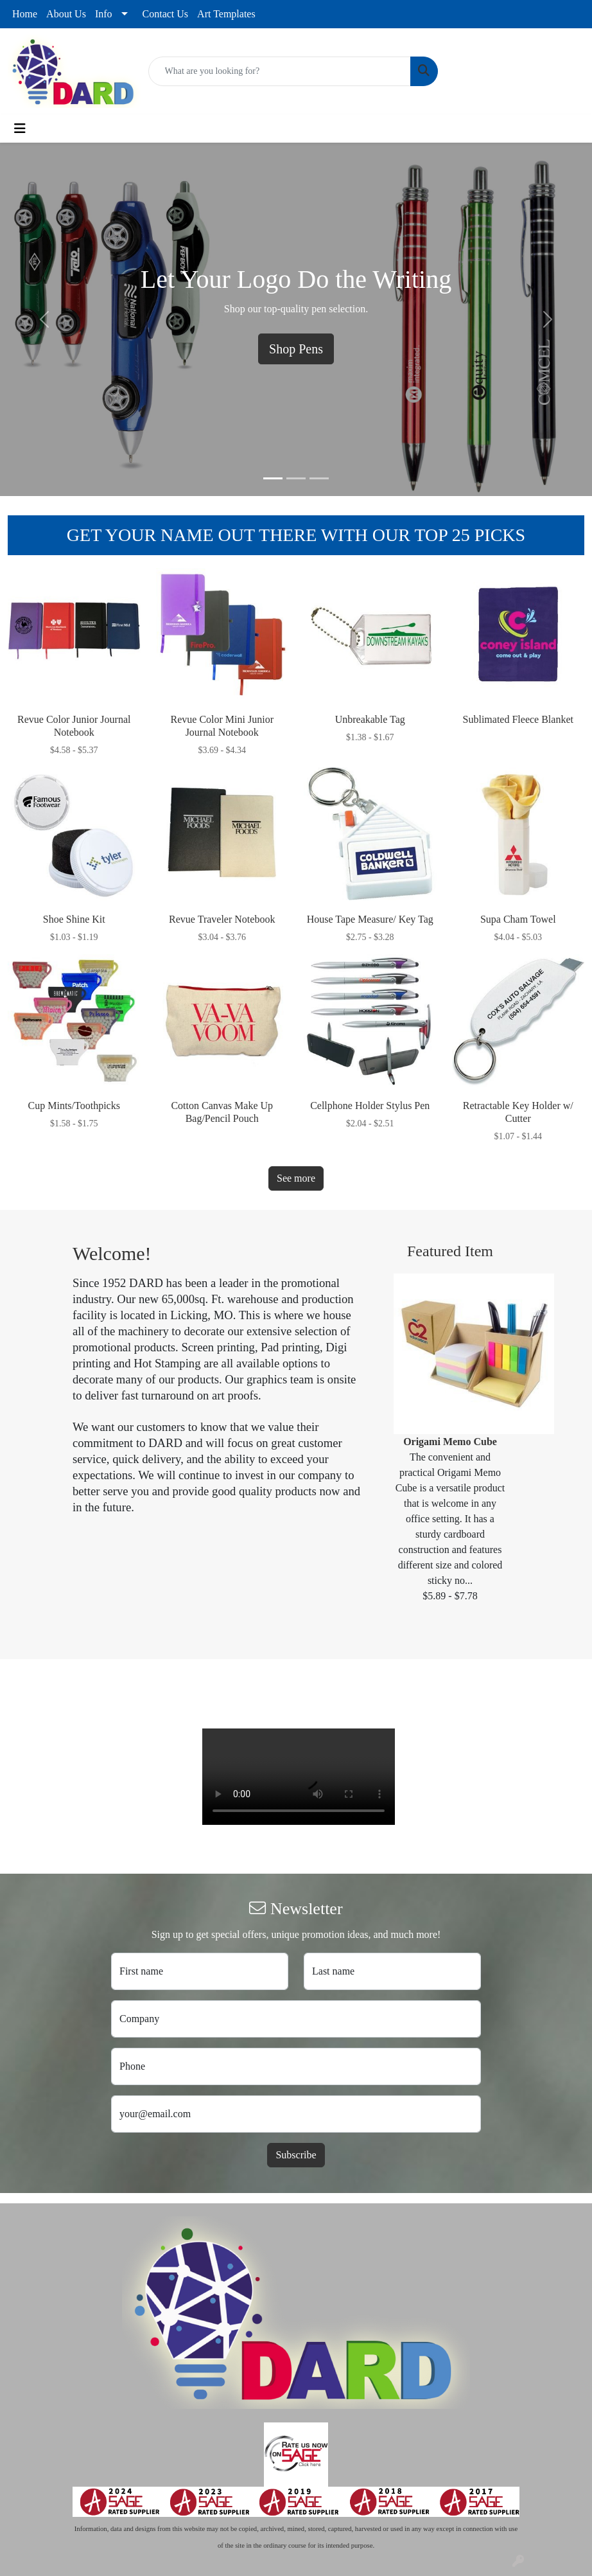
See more (296, 1178)
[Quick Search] (279, 71)
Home (24, 13)
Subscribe (295, 2154)
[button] (44, 319)
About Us (66, 13)
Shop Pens (296, 349)
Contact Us (166, 13)
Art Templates (226, 13)
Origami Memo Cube (450, 1441)
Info (103, 13)
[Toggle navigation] (19, 129)
